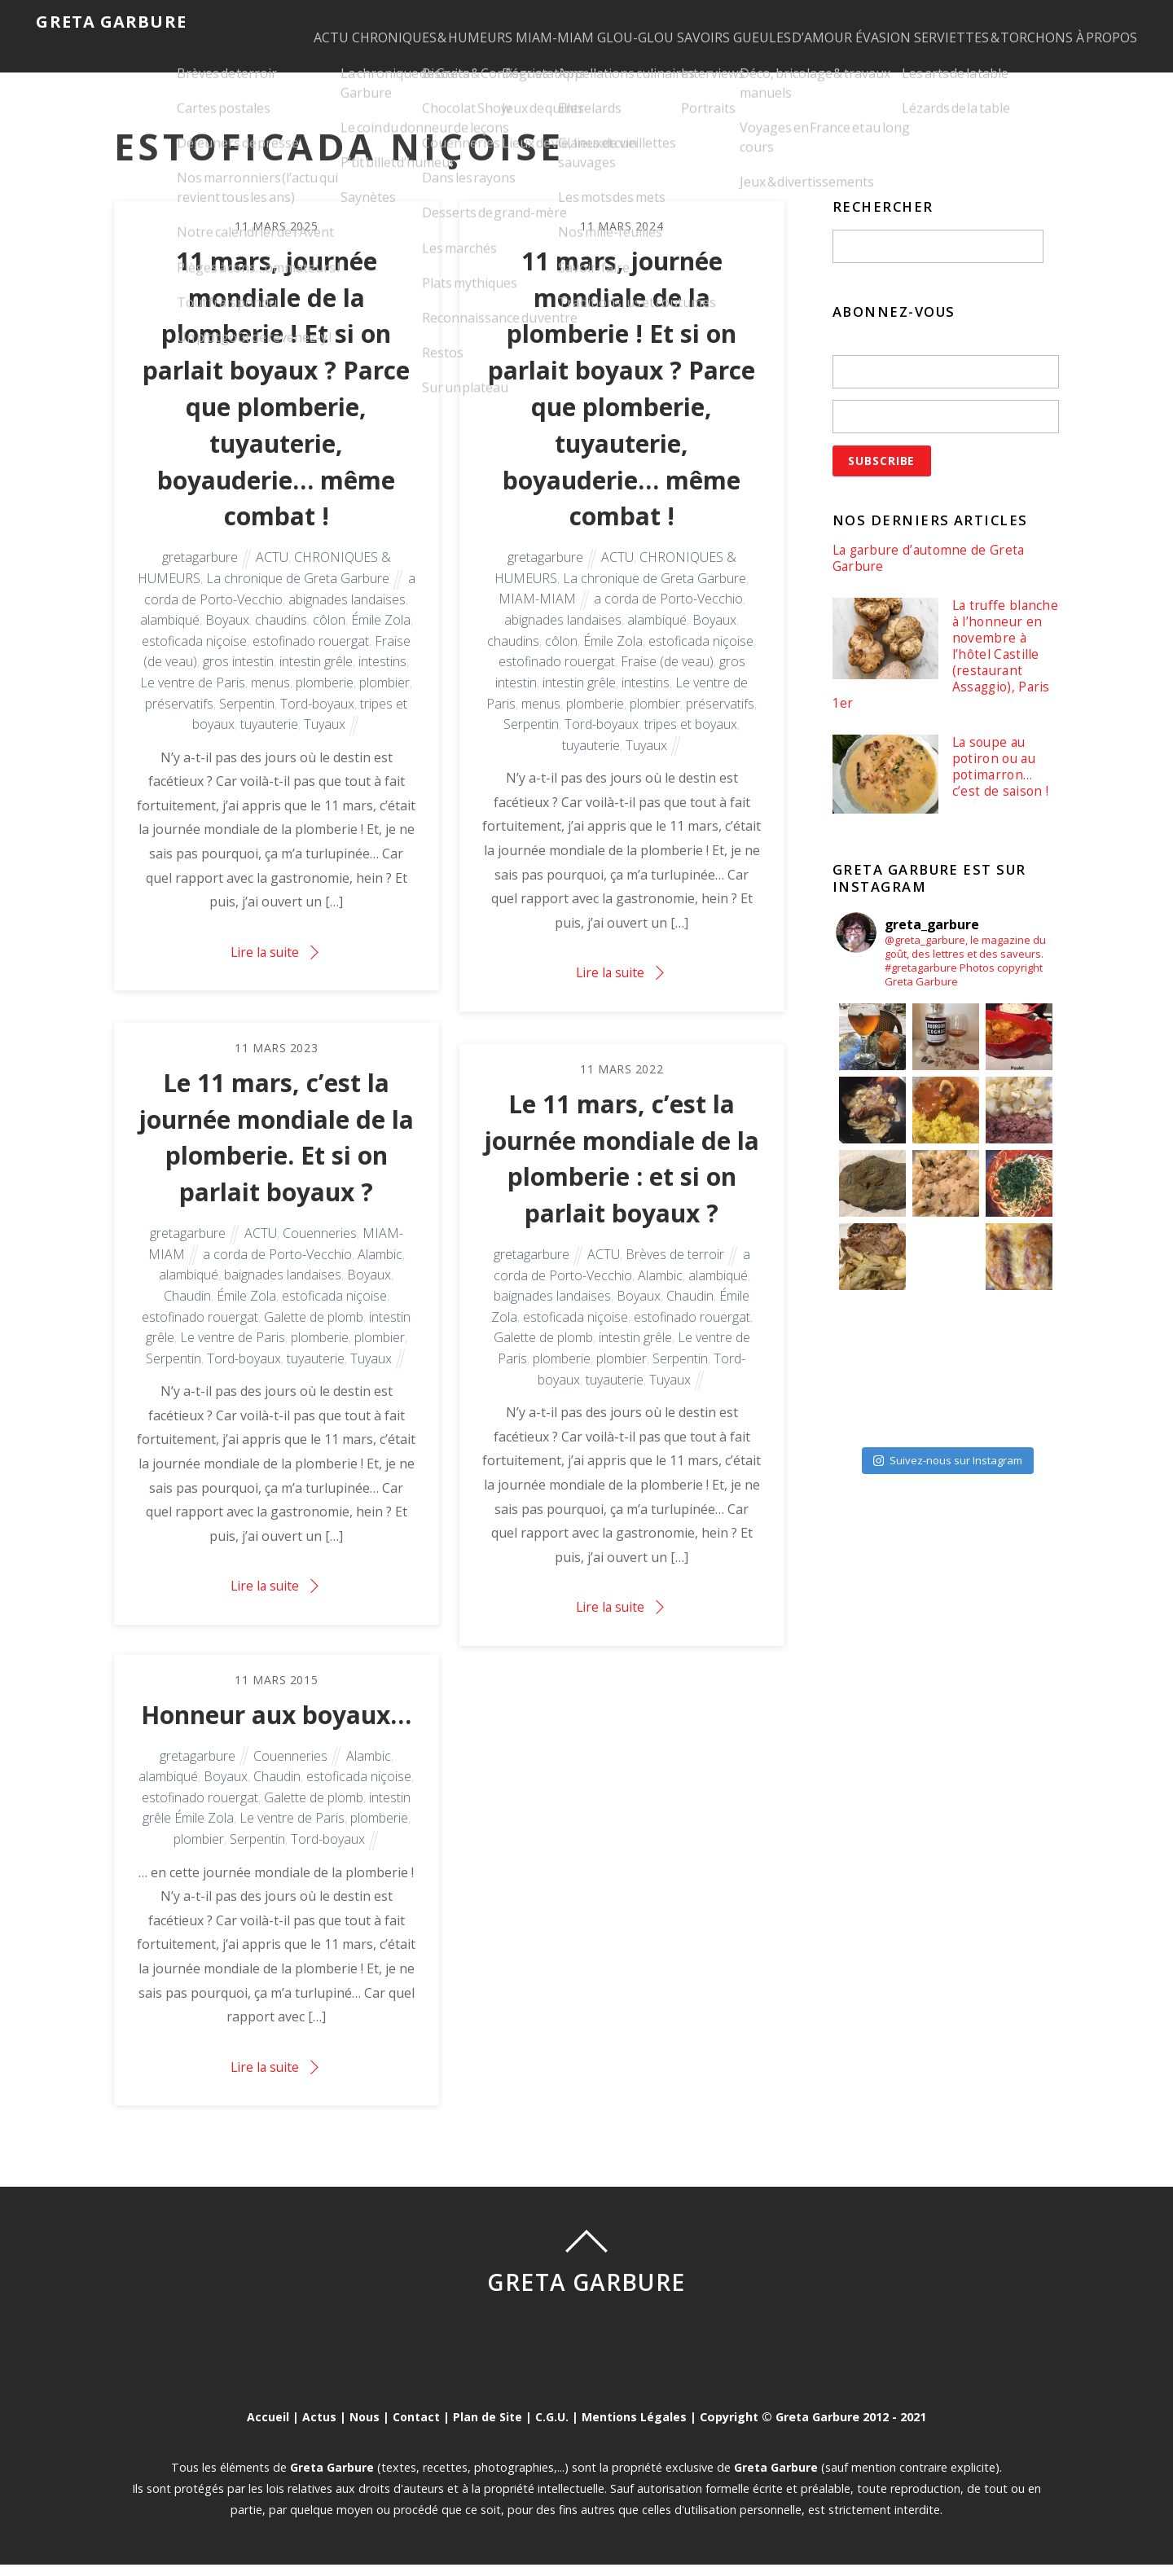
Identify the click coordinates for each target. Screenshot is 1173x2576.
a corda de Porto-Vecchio (668, 617)
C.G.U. (552, 2429)
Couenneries (320, 1248)
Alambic (380, 1269)
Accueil (266, 2429)
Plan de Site (488, 2429)
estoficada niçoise (194, 660)
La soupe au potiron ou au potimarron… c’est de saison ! (1000, 785)
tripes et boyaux (690, 743)
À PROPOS (292, 61)
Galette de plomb (313, 1332)
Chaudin (187, 1311)
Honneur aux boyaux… (276, 1727)
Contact (416, 2429)
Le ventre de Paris (192, 701)
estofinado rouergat (311, 660)
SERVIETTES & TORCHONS (1051, 21)
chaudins (281, 638)
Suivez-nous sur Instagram (947, 1477)
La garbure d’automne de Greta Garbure (931, 572)
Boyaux (227, 638)
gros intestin (238, 680)
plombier (384, 701)
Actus (318, 2429)
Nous (363, 2429)
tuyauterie (269, 743)
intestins (382, 680)
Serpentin (247, 722)
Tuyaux (324, 743)
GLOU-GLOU (629, 21)
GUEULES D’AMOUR (819, 21)
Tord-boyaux (317, 722)
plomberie (325, 701)
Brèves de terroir (675, 1270)
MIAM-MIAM (533, 21)
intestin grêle (316, 680)
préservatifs (179, 722)
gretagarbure (200, 576)
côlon (329, 638)
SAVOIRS (714, 21)
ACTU (279, 21)
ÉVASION (925, 21)
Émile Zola (381, 638)
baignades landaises (282, 1290)
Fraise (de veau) (667, 680)
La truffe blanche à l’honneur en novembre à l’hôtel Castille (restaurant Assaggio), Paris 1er (936, 670)
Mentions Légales (635, 2429)
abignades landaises (347, 617)
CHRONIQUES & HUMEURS (395, 21)
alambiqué (170, 638)
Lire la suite (265, 971)
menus (270, 701)
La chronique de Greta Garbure (297, 597)
